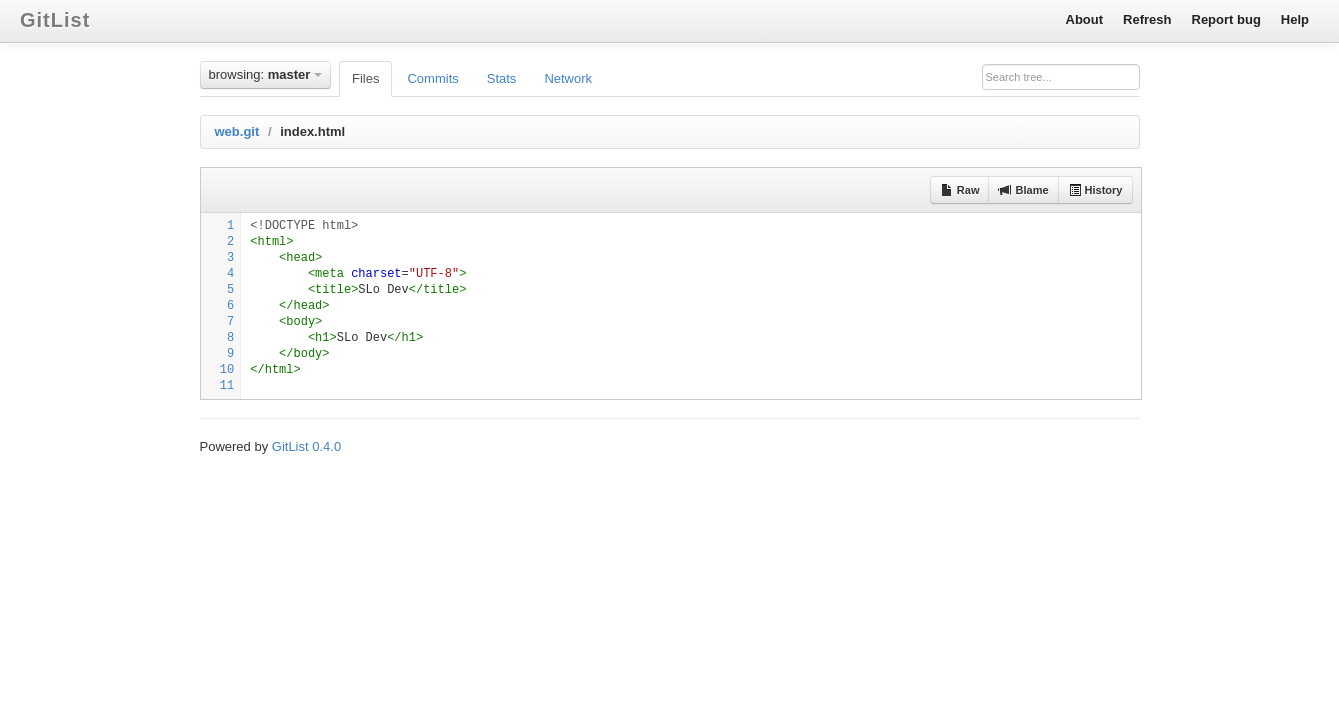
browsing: (266, 74)
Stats (502, 78)
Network (568, 78)
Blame (1023, 190)
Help (1295, 19)
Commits (432, 78)
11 (227, 386)
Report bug (1226, 19)
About (1085, 19)
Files (365, 78)
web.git (237, 131)
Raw (960, 190)
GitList (55, 20)
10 (227, 370)
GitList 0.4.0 (306, 446)
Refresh (1147, 19)
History (1095, 190)
